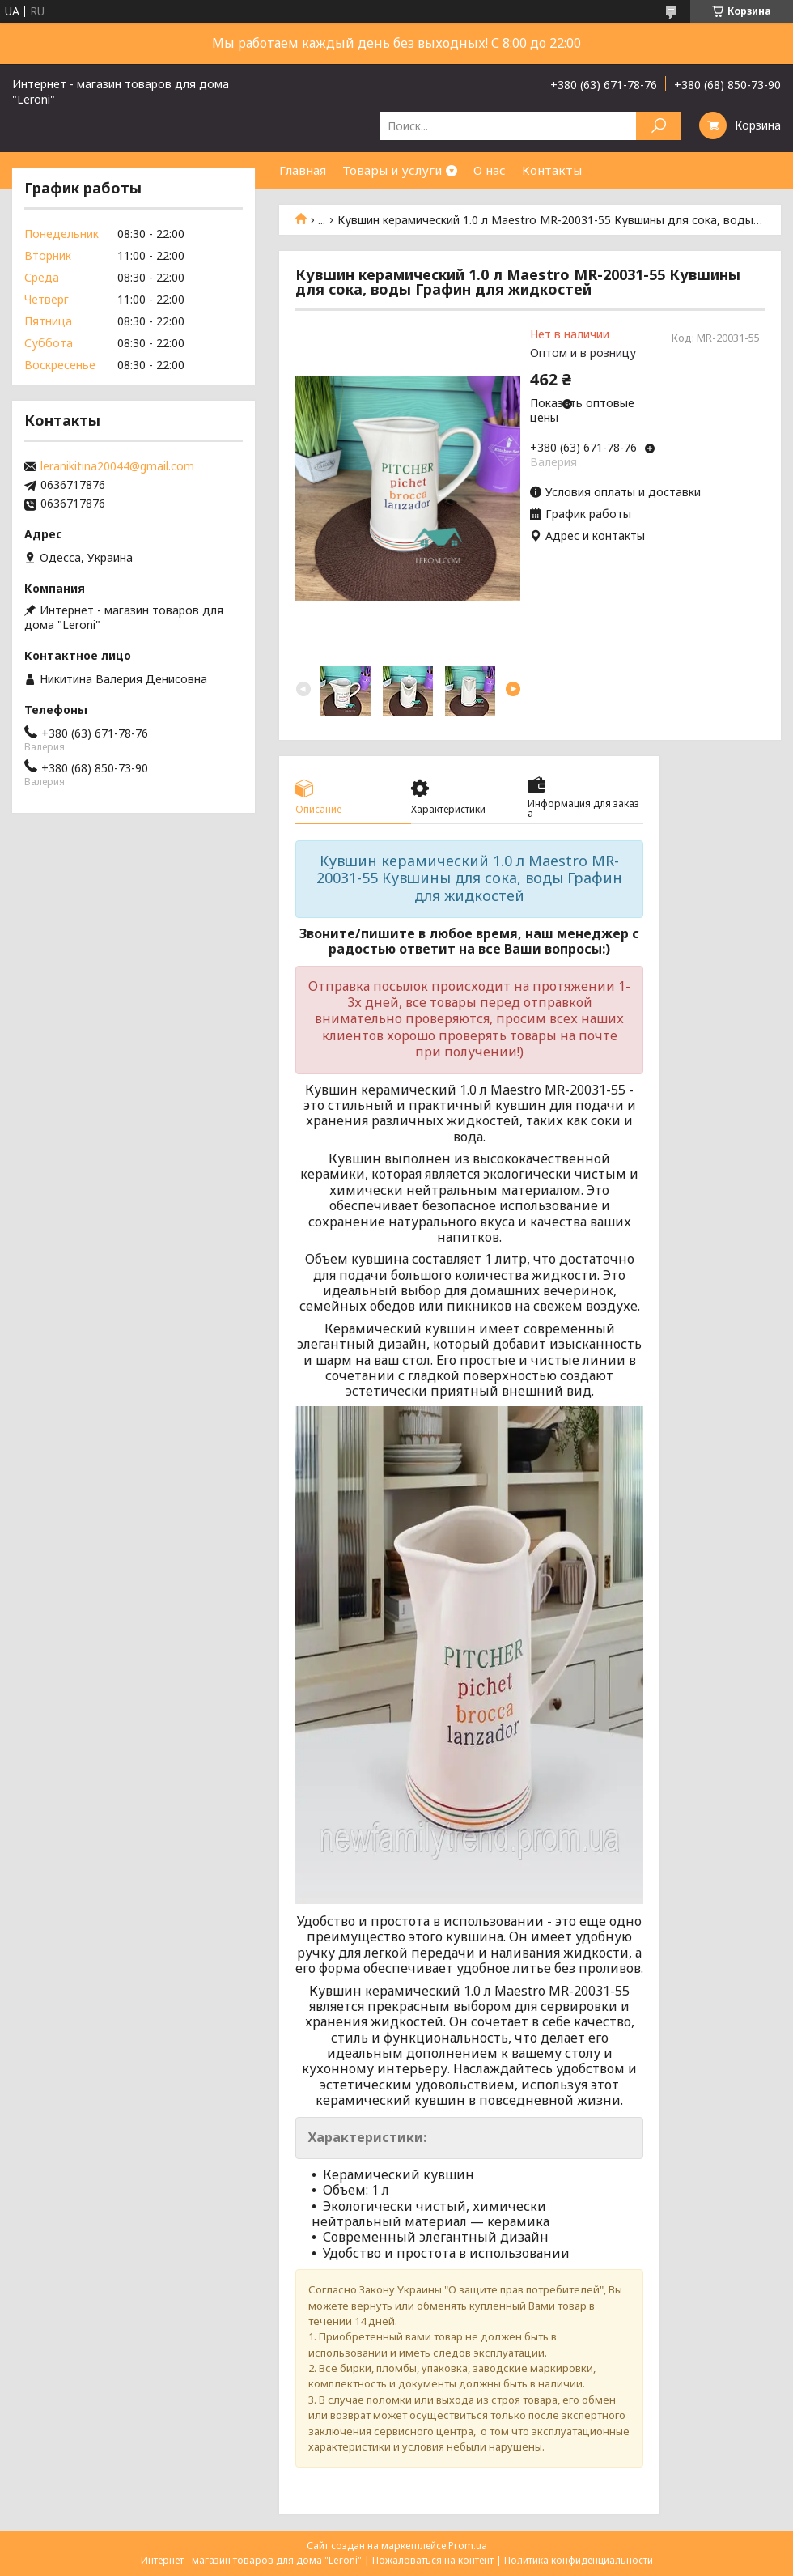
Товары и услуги (392, 170)
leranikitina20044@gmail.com (117, 466)
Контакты (552, 170)
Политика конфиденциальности (578, 2560)
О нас (489, 170)
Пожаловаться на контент (433, 2560)
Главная (302, 170)
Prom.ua (467, 2546)
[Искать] (658, 126)
